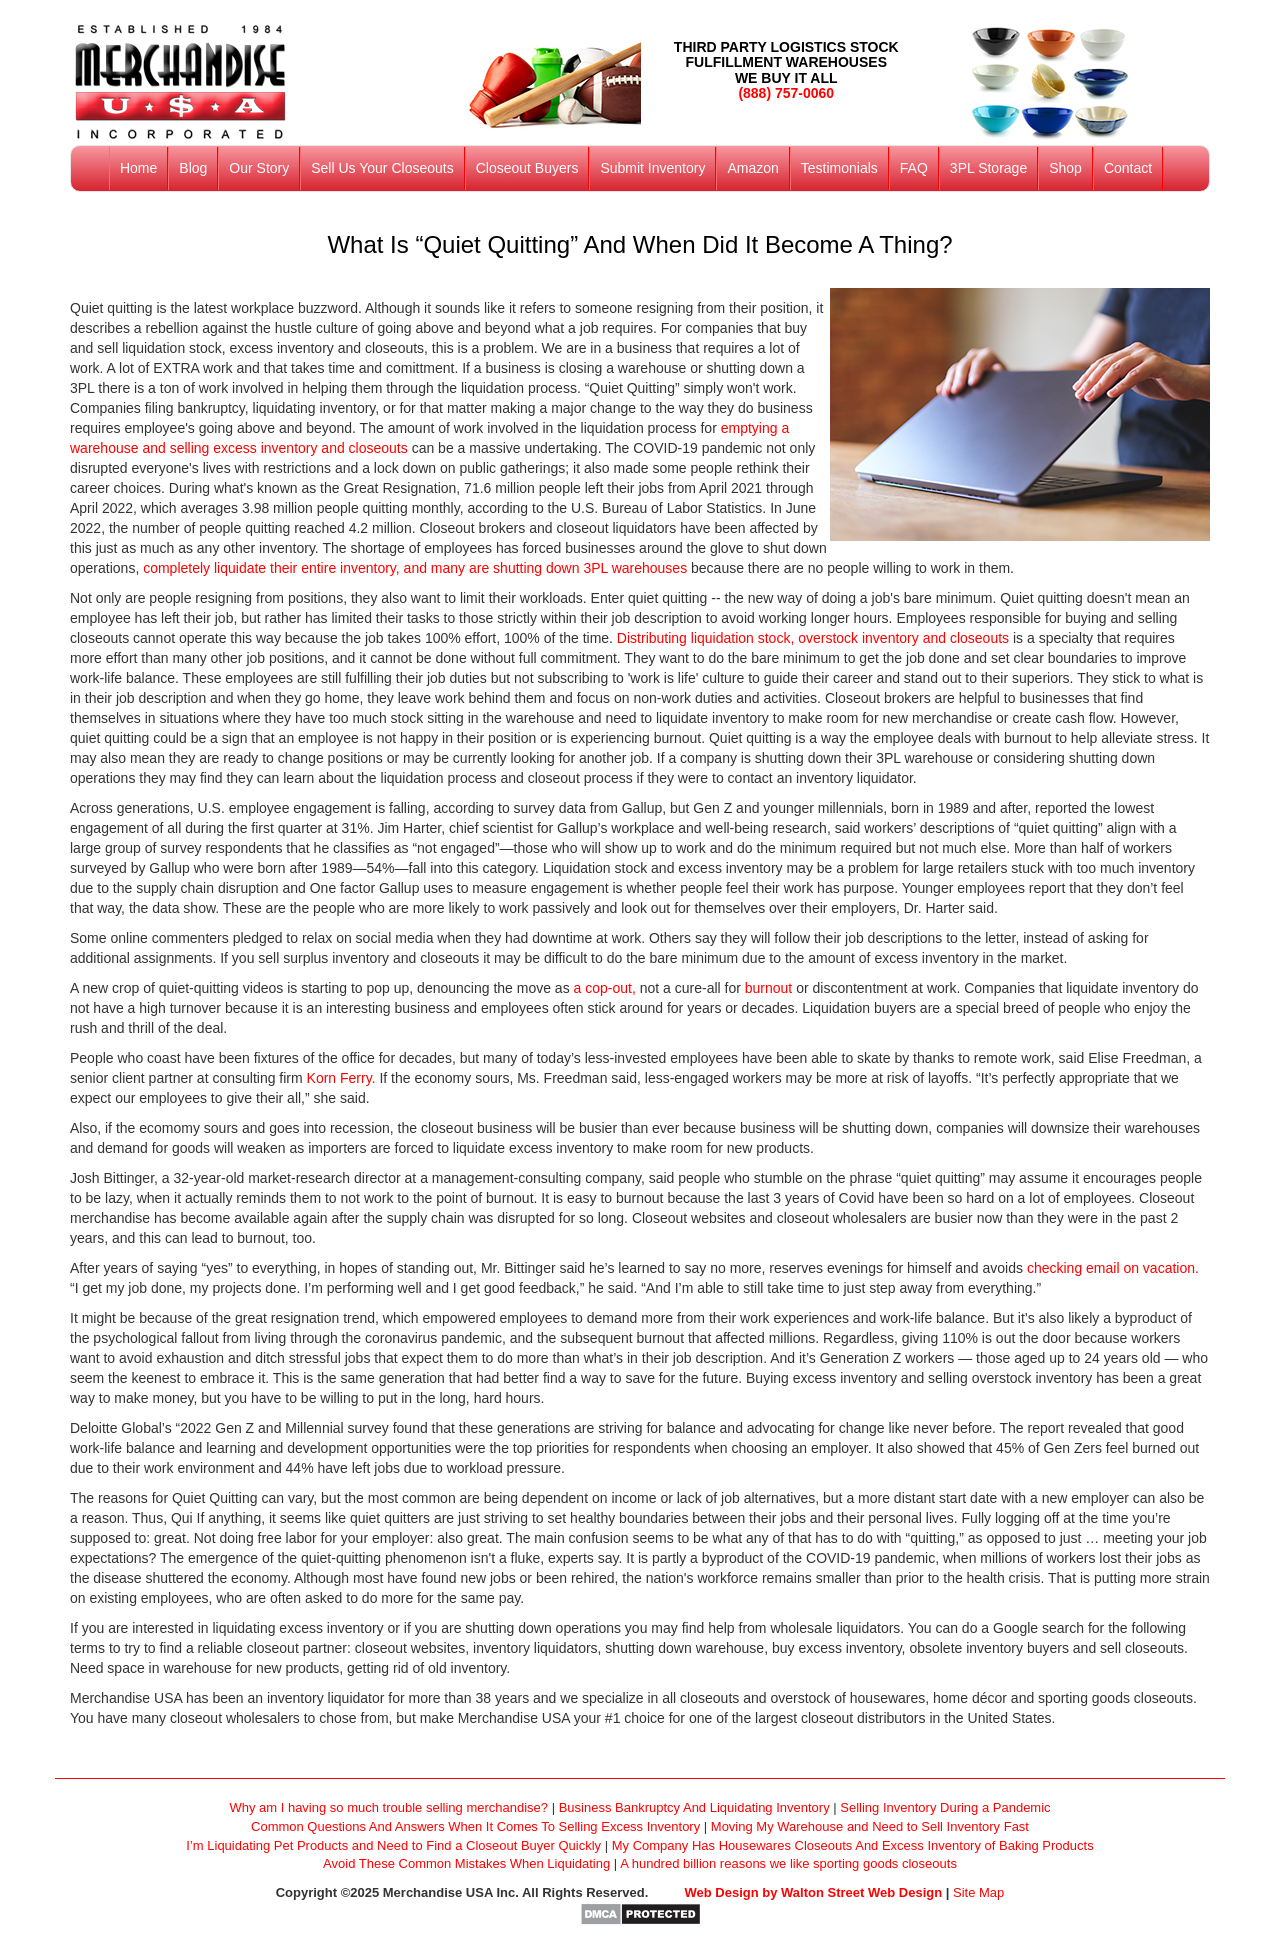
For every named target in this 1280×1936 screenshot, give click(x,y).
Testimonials (839, 168)
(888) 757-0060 (786, 93)
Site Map (978, 1892)
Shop (1065, 168)
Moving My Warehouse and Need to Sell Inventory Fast (870, 1826)
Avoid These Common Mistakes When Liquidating (466, 1863)
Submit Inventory (652, 168)
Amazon (752, 168)
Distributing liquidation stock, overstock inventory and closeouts (813, 638)
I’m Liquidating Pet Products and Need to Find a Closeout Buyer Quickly (393, 1845)
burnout (770, 988)
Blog (193, 168)
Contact (1128, 168)
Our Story (259, 168)
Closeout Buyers (527, 168)
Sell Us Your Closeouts (382, 168)
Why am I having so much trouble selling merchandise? (388, 1807)
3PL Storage (988, 168)
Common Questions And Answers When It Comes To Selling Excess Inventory (475, 1826)
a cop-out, (607, 988)
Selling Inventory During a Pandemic (945, 1807)
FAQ (914, 168)
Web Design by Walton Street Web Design (814, 1892)
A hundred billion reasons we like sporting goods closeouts (788, 1863)
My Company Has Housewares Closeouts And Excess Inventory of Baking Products (853, 1845)
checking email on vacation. (1113, 1268)
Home (138, 168)
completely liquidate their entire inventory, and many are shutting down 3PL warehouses (415, 568)
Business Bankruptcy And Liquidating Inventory (694, 1807)
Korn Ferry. (343, 1078)
